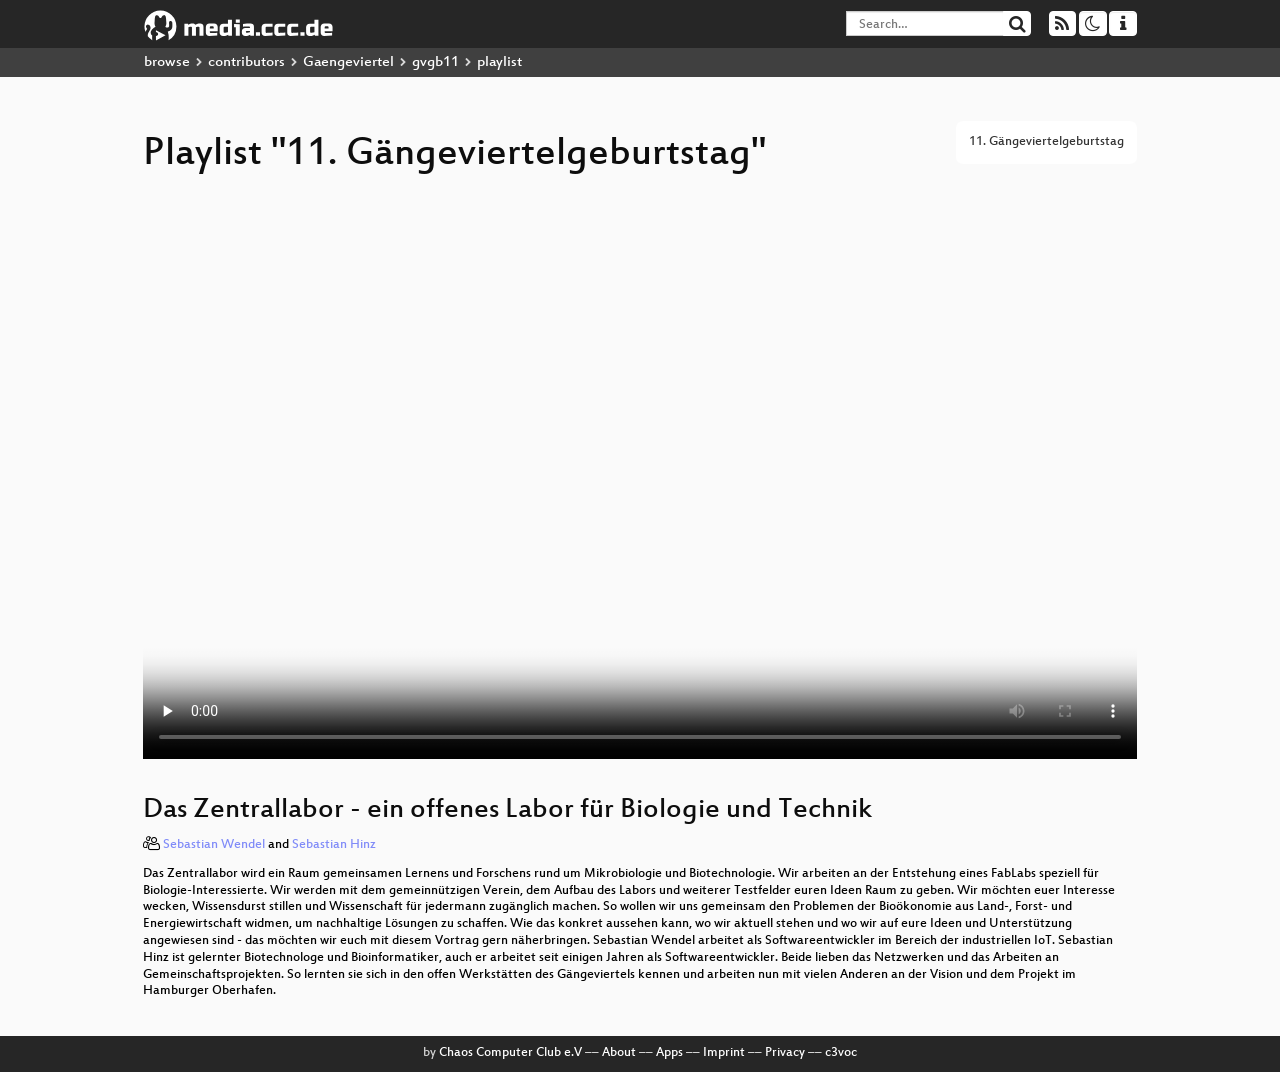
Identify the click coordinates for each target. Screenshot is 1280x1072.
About (619, 1053)
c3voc (841, 1053)
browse (167, 62)
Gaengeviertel (348, 62)
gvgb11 (435, 62)
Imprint (724, 1053)
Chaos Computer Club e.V (510, 1053)
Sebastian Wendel (214, 845)
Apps (669, 1053)
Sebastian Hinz (334, 845)
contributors (246, 62)
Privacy (785, 1053)
